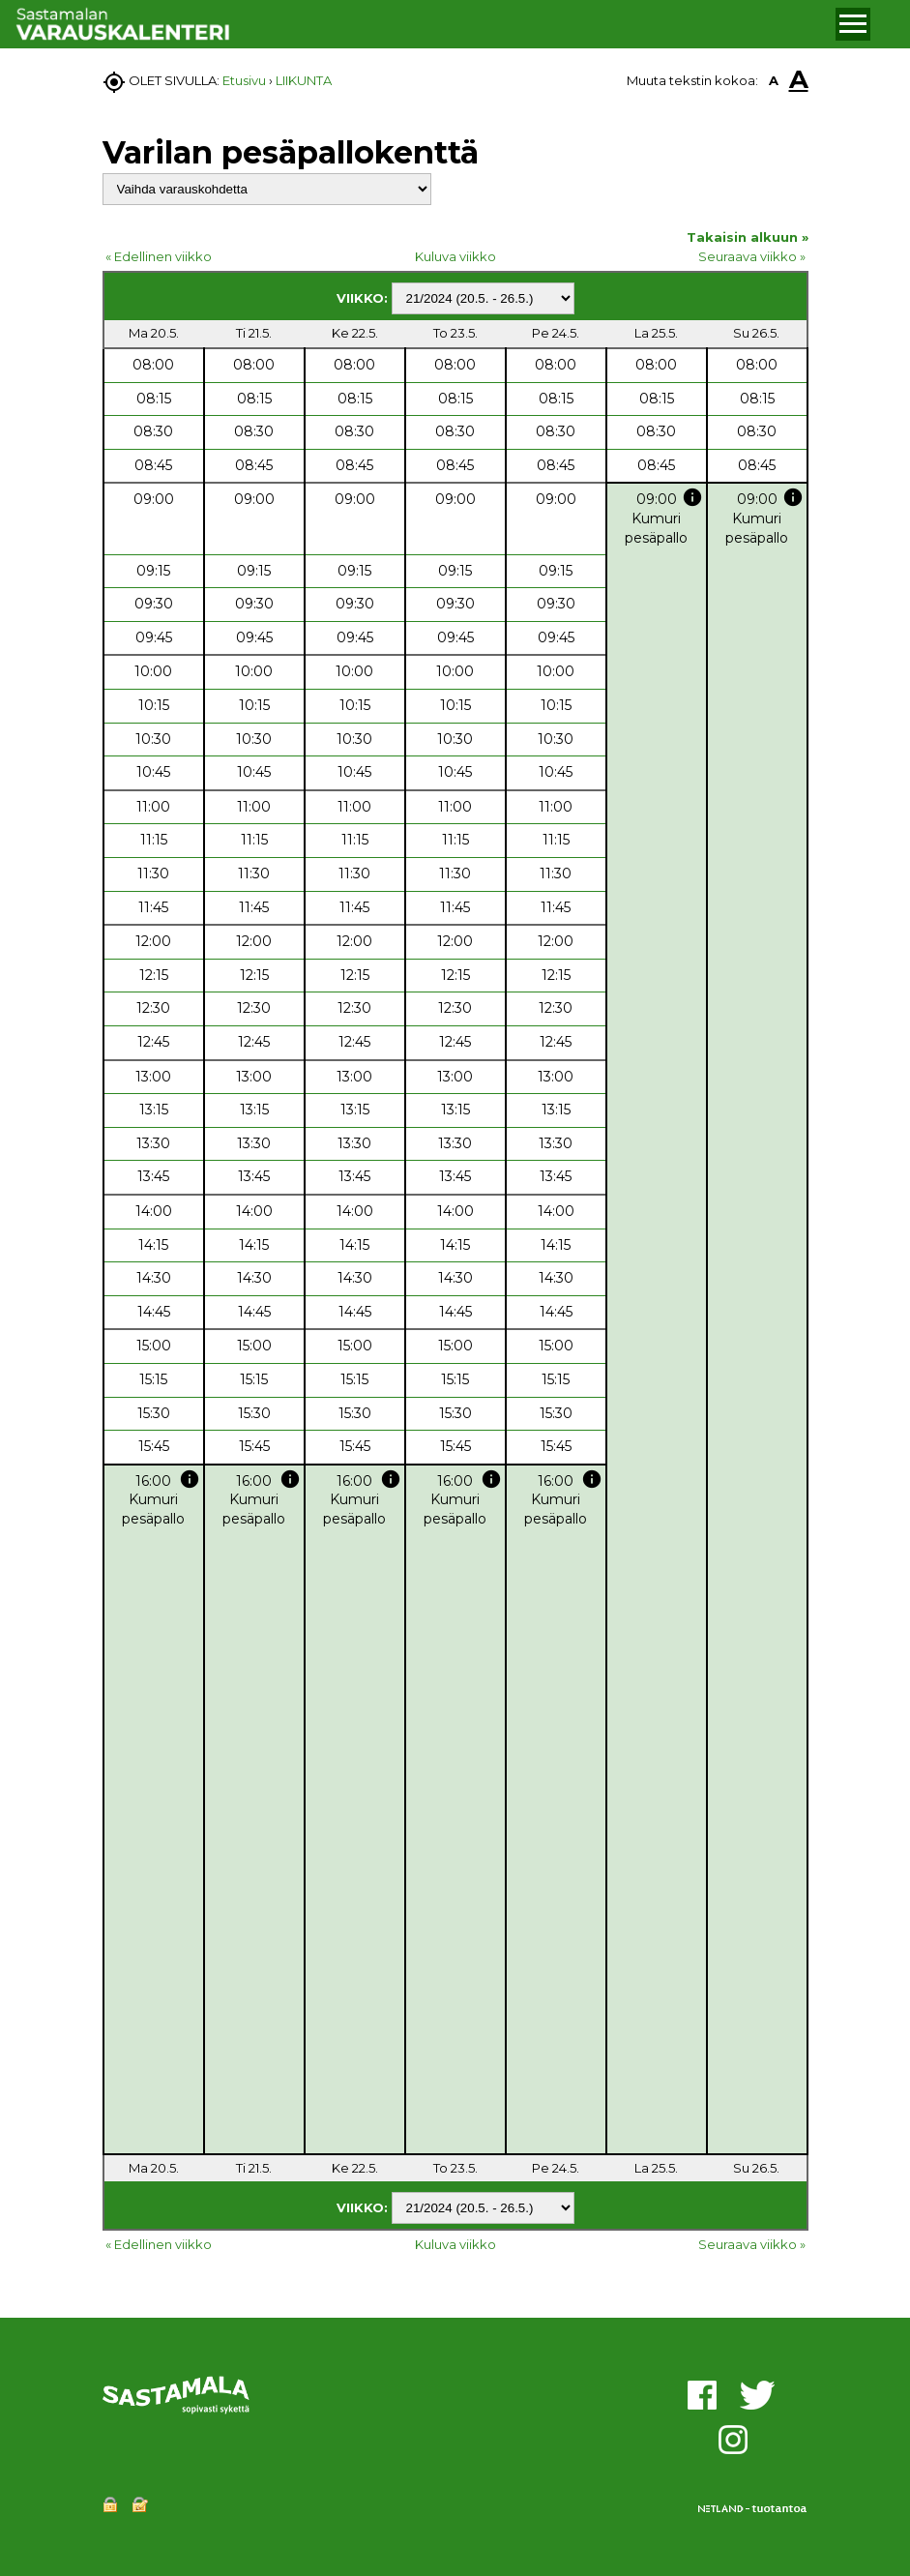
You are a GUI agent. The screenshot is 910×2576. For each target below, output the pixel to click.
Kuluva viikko (455, 256)
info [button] (692, 497)
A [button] (773, 80)
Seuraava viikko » (752, 256)
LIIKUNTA (304, 80)
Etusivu (244, 80)
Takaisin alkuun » (747, 237)
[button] (853, 24)
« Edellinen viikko (158, 256)
